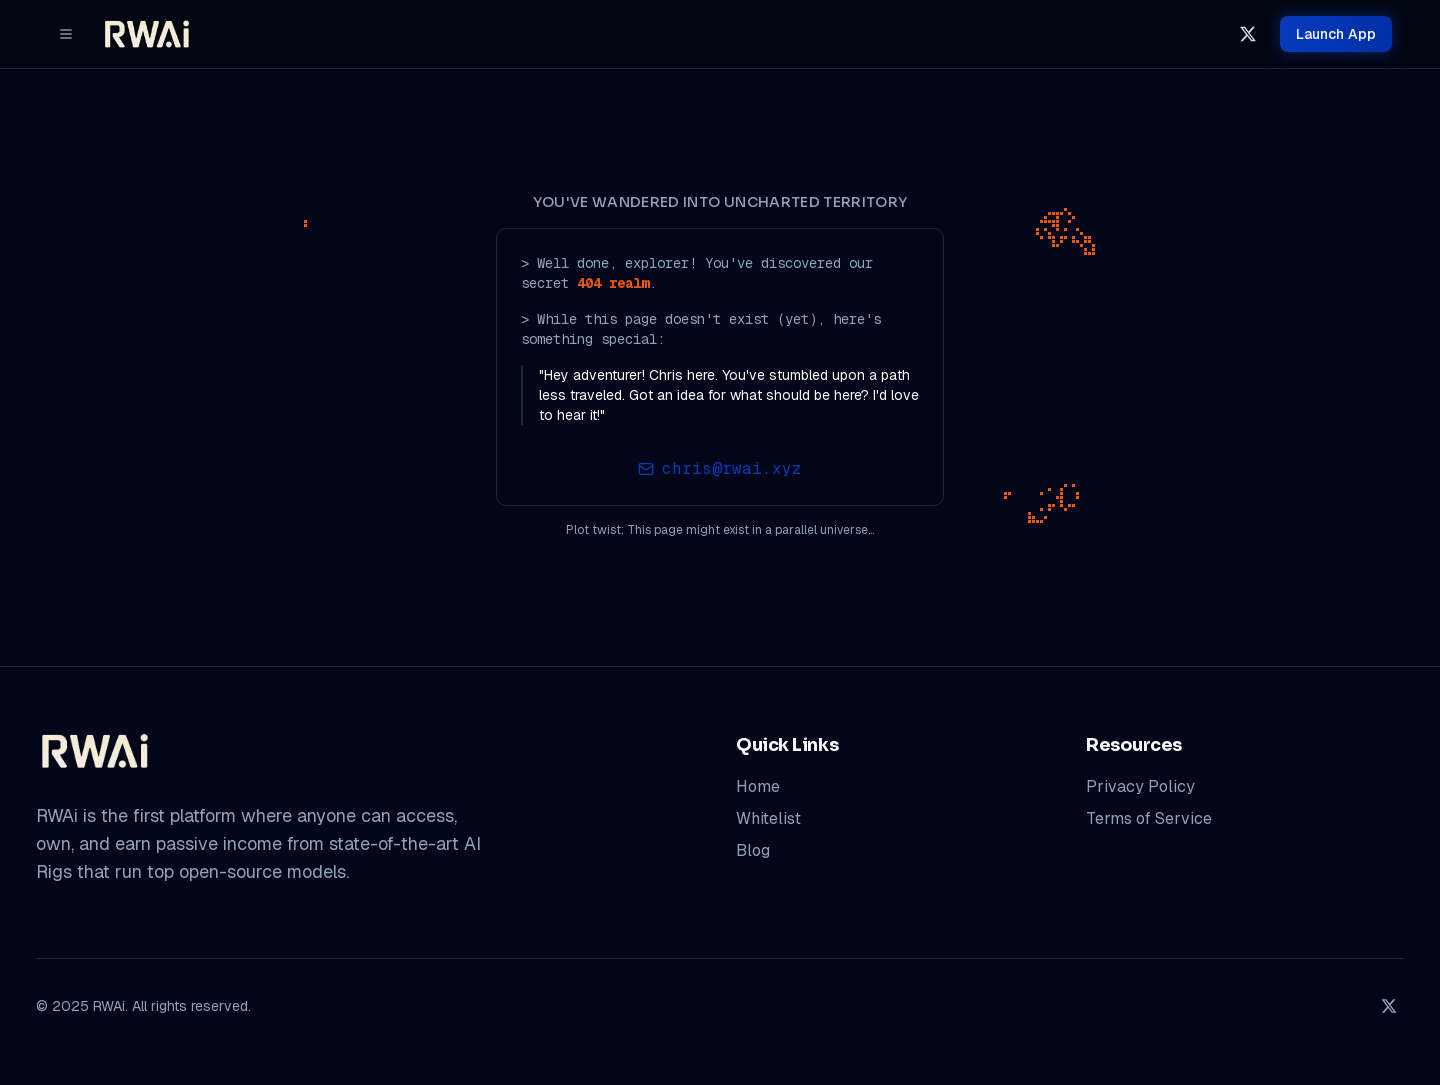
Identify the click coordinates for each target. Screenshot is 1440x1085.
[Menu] (66, 34)
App (1336, 34)
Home (758, 786)
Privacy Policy (1140, 786)
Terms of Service (1149, 818)
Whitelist (768, 818)
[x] (1248, 34)
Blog (753, 850)
